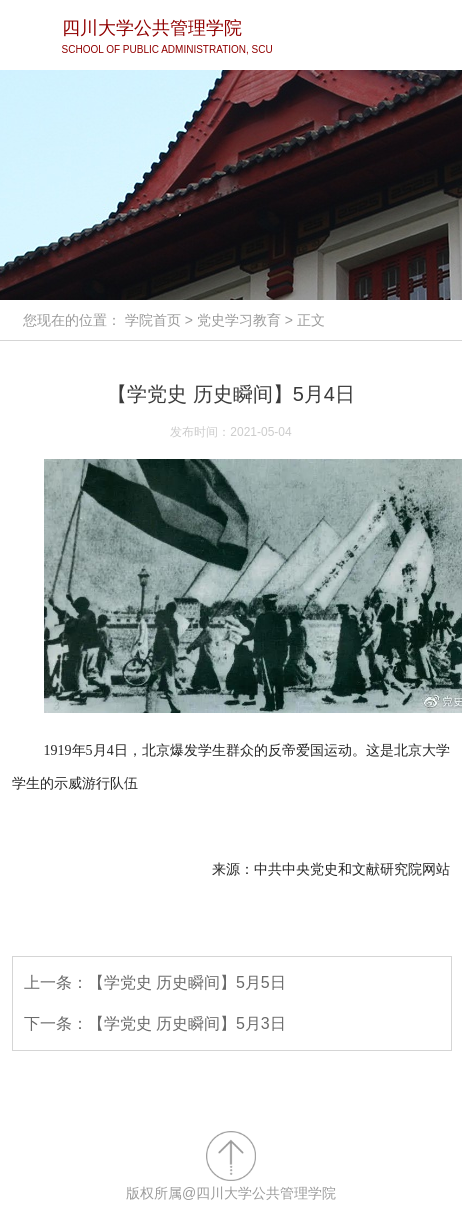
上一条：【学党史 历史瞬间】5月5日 (155, 982)
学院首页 (153, 320)
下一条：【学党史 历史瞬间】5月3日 (155, 1023)
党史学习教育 (239, 320)
